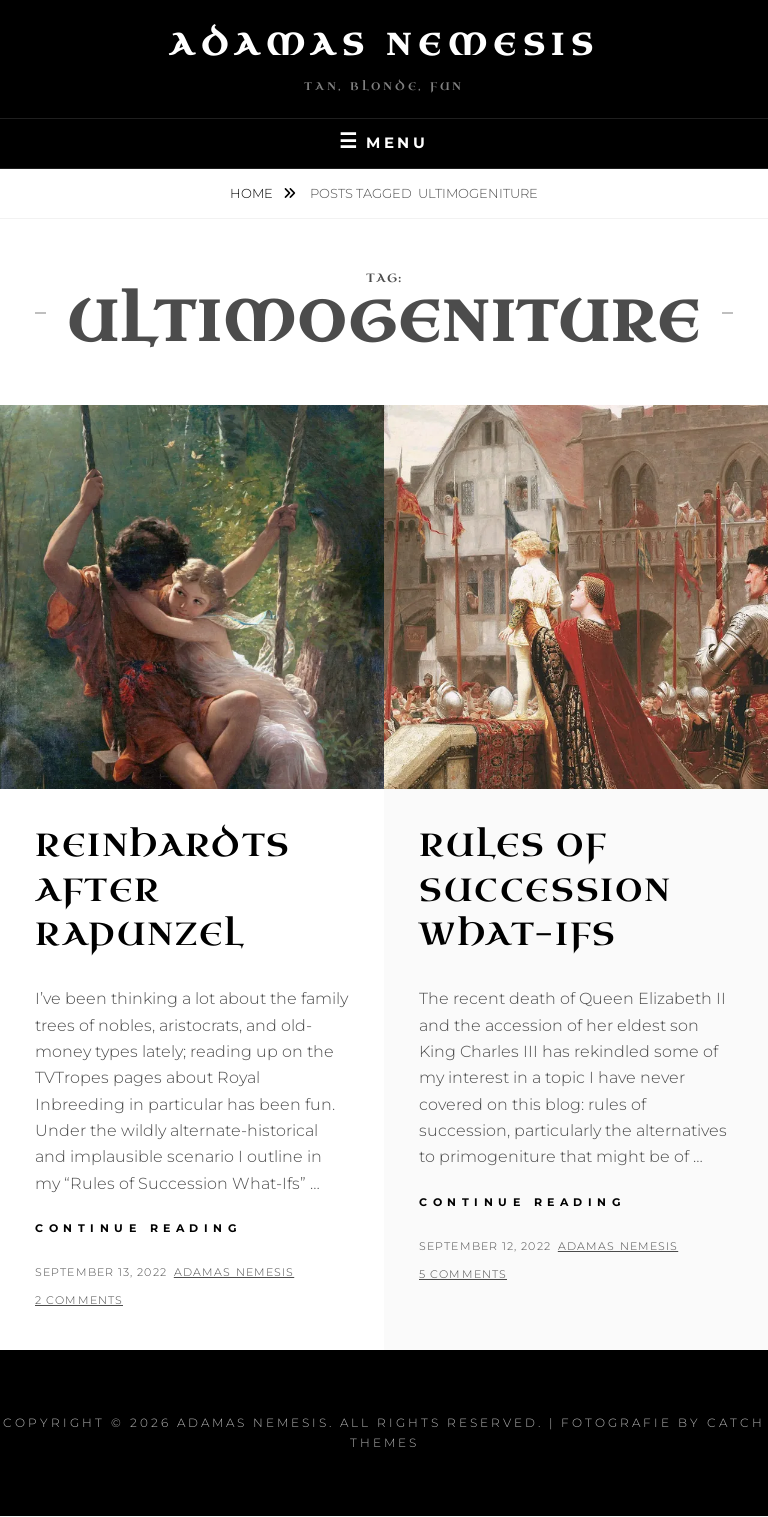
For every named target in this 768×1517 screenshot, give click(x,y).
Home (253, 193)
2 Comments (79, 1300)
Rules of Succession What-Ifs (545, 890)
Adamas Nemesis (384, 45)
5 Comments (463, 1274)
